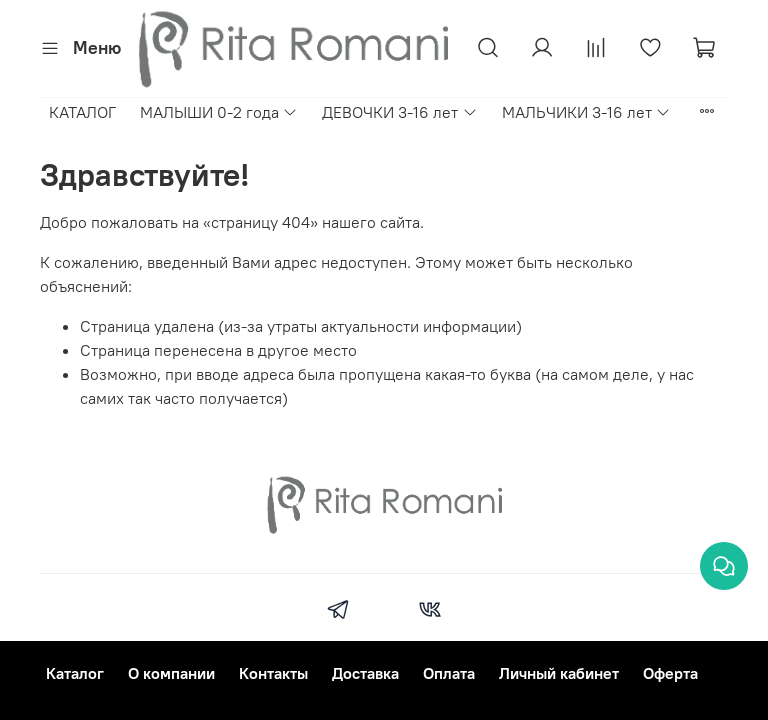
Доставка (365, 673)
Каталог (75, 673)
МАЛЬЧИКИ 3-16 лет (586, 112)
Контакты (273, 673)
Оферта (670, 673)
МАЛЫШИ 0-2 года (219, 112)
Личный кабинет (559, 673)
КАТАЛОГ (82, 112)
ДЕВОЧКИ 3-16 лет (399, 112)
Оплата (449, 673)
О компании (171, 673)
